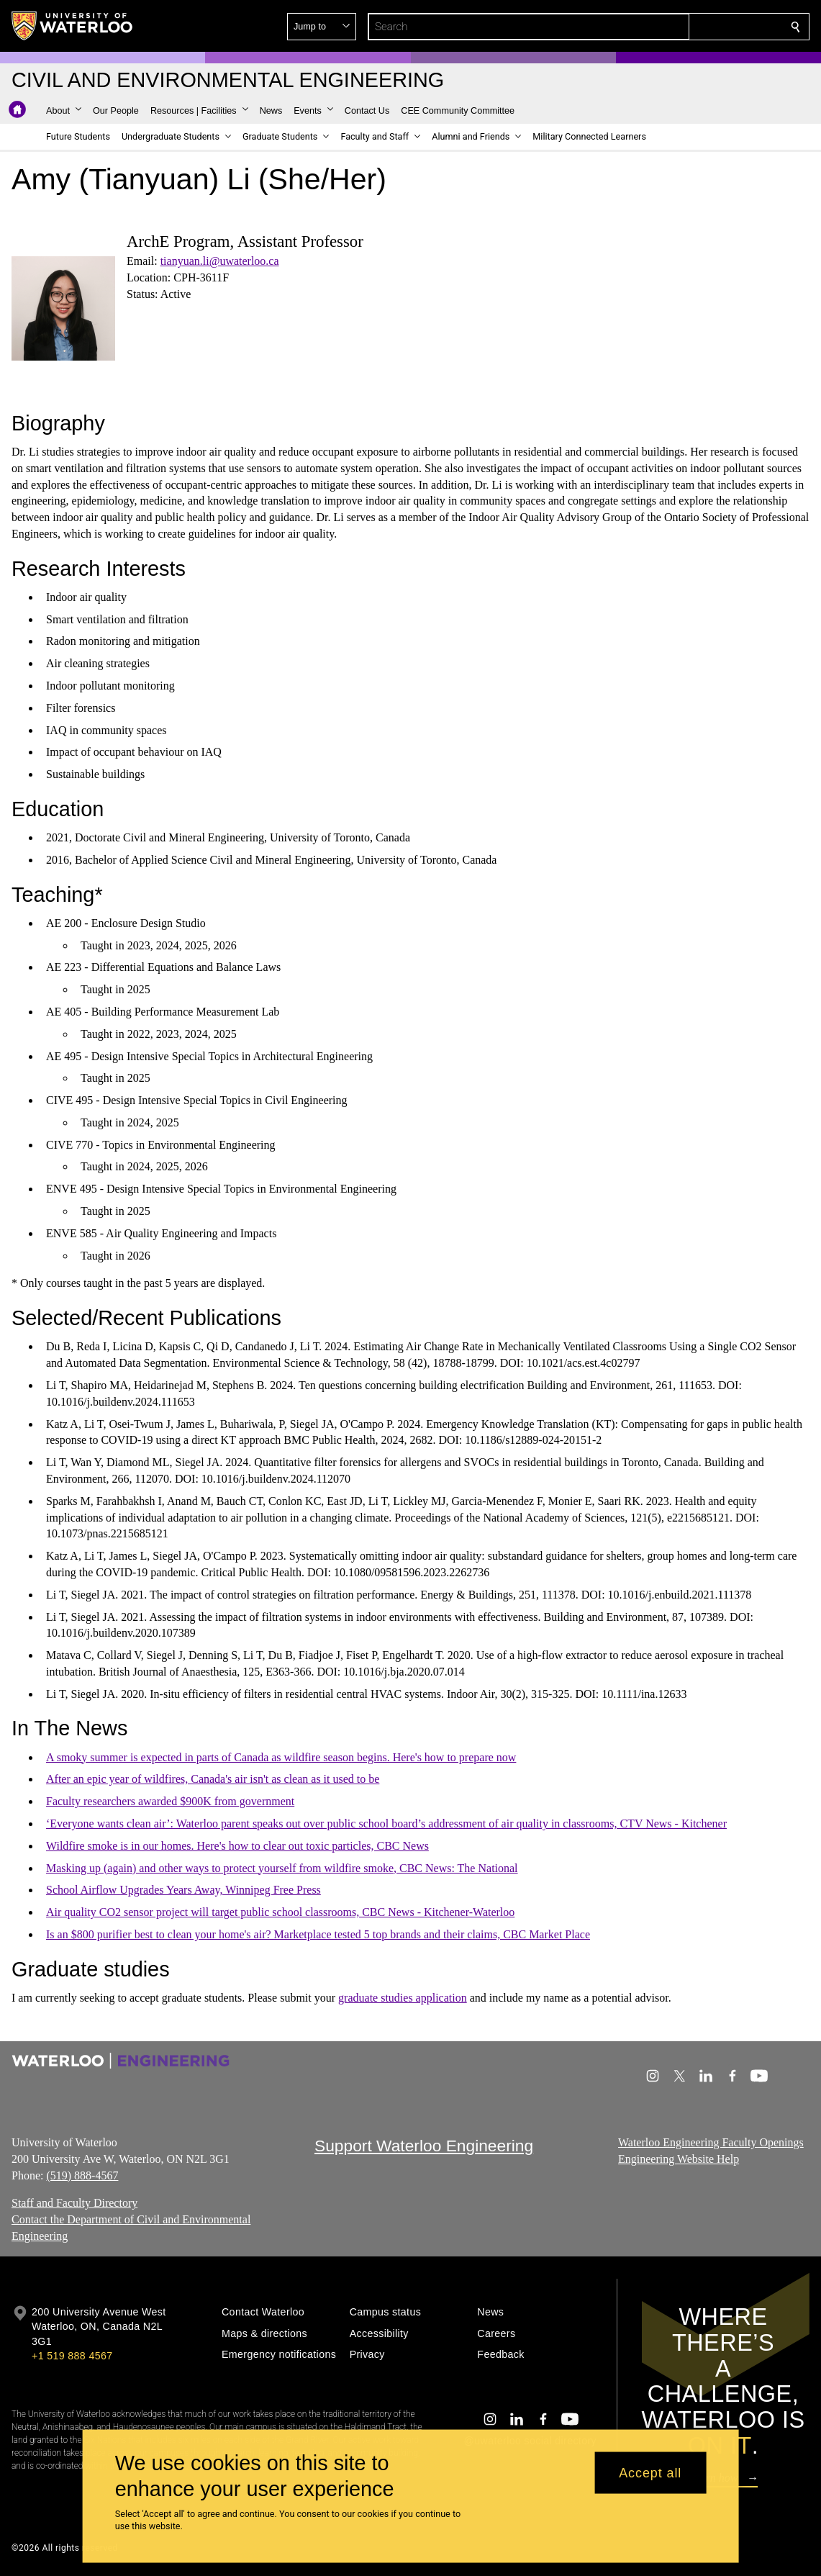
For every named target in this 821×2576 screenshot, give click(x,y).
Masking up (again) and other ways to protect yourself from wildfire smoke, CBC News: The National (282, 1868)
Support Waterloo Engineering (423, 2145)
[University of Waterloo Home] (73, 26)
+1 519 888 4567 (72, 2356)
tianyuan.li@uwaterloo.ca (219, 261)
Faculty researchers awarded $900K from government (170, 1801)
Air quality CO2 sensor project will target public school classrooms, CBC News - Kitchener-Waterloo (280, 1912)
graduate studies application (402, 1998)
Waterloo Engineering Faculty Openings (711, 2142)
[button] (691, 27)
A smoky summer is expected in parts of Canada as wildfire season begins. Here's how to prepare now (281, 1757)
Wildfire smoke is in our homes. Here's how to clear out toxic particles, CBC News (237, 1846)
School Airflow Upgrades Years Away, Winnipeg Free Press (183, 1890)
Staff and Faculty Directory (74, 2203)
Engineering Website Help (678, 2159)
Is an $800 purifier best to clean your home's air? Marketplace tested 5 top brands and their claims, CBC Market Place (318, 1934)
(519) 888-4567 (82, 2175)
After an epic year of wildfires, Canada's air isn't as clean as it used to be (212, 1779)
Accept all (650, 2472)
